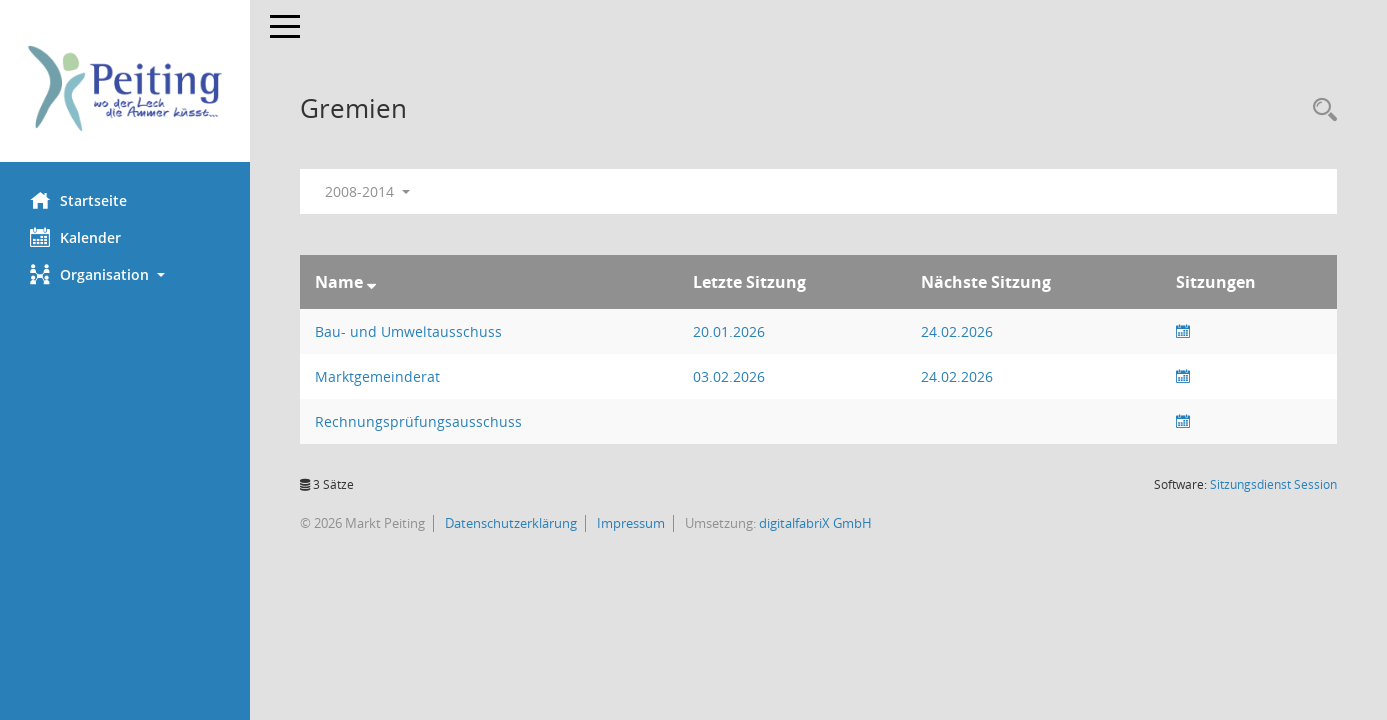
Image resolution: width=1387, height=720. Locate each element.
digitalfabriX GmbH (815, 523)
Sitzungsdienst (1273, 484)
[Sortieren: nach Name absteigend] (371, 282)
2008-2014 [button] (367, 191)
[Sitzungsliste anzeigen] (1183, 331)
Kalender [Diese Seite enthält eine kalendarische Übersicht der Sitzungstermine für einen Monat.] (75, 237)
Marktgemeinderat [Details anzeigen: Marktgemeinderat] (377, 376)
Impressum (629, 523)
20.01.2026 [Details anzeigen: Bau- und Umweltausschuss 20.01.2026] (729, 331)
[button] (125, 274)
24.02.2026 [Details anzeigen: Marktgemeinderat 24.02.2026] (957, 376)
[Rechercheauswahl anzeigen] (1320, 110)
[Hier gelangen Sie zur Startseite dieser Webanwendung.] (125, 88)
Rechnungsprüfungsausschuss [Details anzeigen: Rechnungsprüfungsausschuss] (418, 421)
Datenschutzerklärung (509, 523)
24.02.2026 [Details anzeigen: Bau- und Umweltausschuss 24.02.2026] (957, 331)
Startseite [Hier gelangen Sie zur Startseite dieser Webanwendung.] (78, 200)
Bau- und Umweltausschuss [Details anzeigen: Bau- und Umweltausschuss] (408, 331)
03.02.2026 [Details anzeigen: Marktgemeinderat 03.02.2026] (729, 376)
